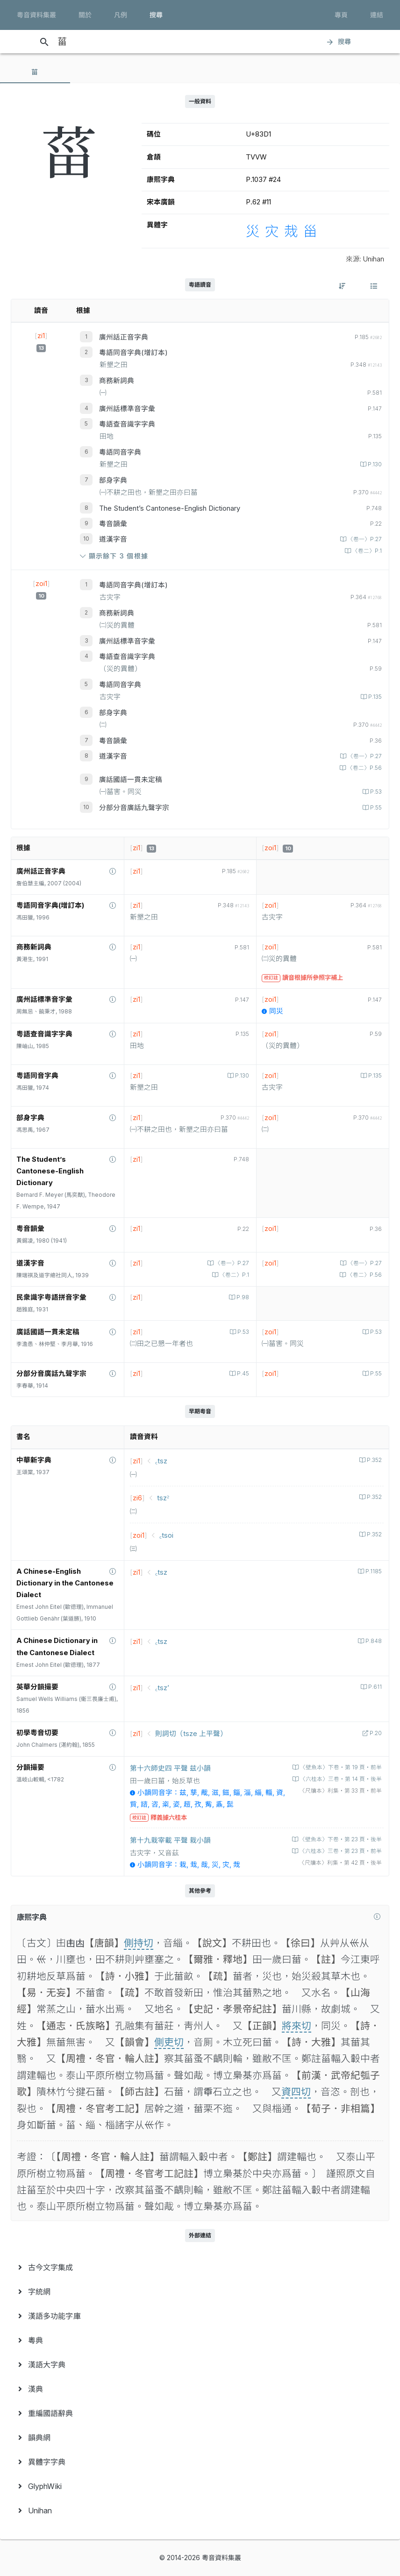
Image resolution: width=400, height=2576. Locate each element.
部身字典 (113, 480)
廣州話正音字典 (123, 337)
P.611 (374, 1687)
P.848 (373, 1641)
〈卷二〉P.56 (364, 768)
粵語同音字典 (120, 452)
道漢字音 (113, 539)
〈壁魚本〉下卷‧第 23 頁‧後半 (340, 1839)
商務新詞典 (116, 380)
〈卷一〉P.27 (364, 539)
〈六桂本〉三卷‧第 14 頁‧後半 (340, 1779)
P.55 (375, 807)
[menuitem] (200, 2267)
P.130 (374, 464)
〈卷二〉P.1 (366, 551)
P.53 (375, 792)
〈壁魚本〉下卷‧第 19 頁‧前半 (340, 1767)
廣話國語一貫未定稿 (130, 779)
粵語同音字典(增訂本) (133, 352)
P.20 (375, 1733)
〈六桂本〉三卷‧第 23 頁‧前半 (340, 1851)
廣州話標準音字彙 (127, 409)
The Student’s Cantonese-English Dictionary (169, 508)
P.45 (242, 1373)
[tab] (35, 72)
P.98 (242, 1297)
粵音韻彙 (113, 524)
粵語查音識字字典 (127, 424)
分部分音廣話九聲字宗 (134, 807)
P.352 (373, 1460)
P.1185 (373, 1571)
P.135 (374, 697)
